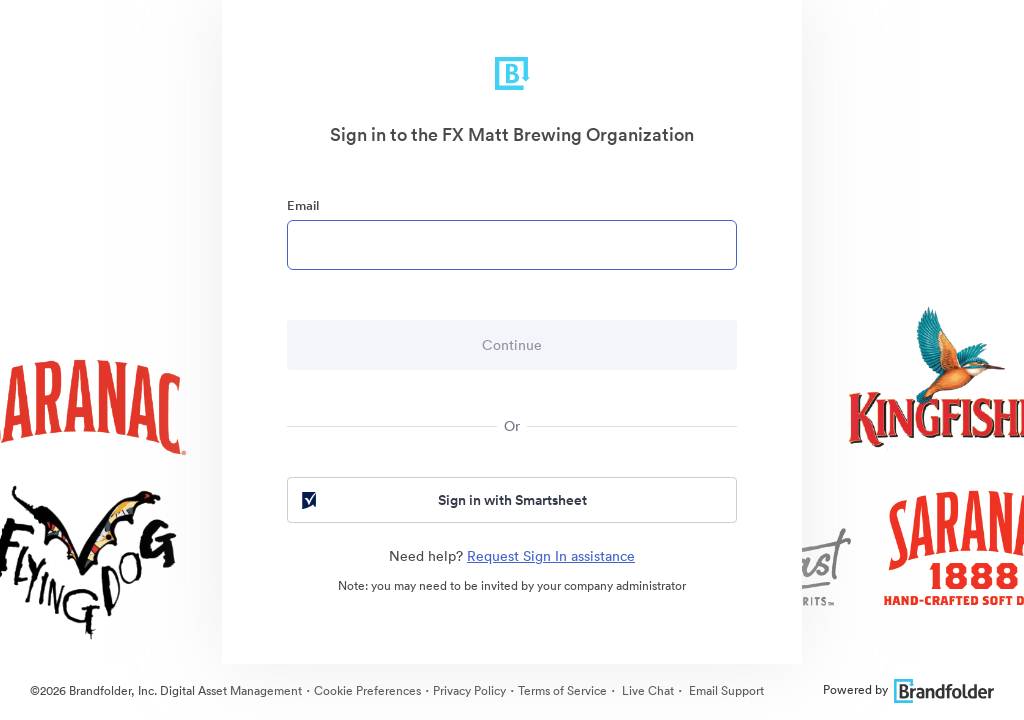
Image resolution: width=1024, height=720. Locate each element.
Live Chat (646, 690)
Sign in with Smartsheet (442, 500)
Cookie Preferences (367, 690)
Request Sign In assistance (551, 556)
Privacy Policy (469, 690)
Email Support (725, 690)
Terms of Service (562, 690)
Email (303, 205)
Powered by (908, 689)
